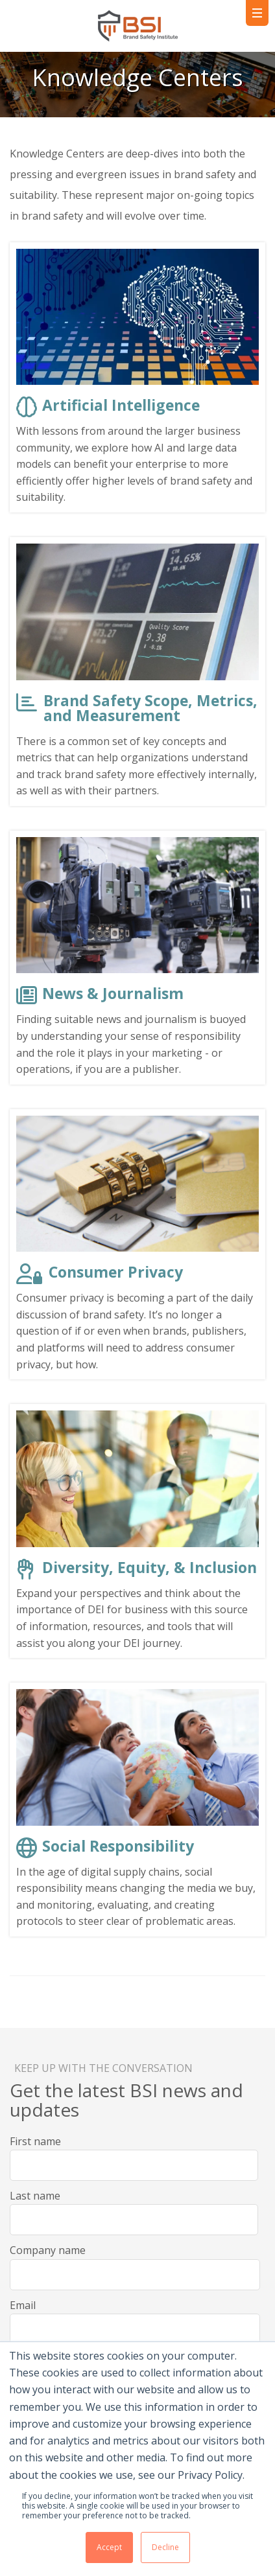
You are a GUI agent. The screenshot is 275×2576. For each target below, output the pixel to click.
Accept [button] (109, 2547)
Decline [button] (165, 2547)
